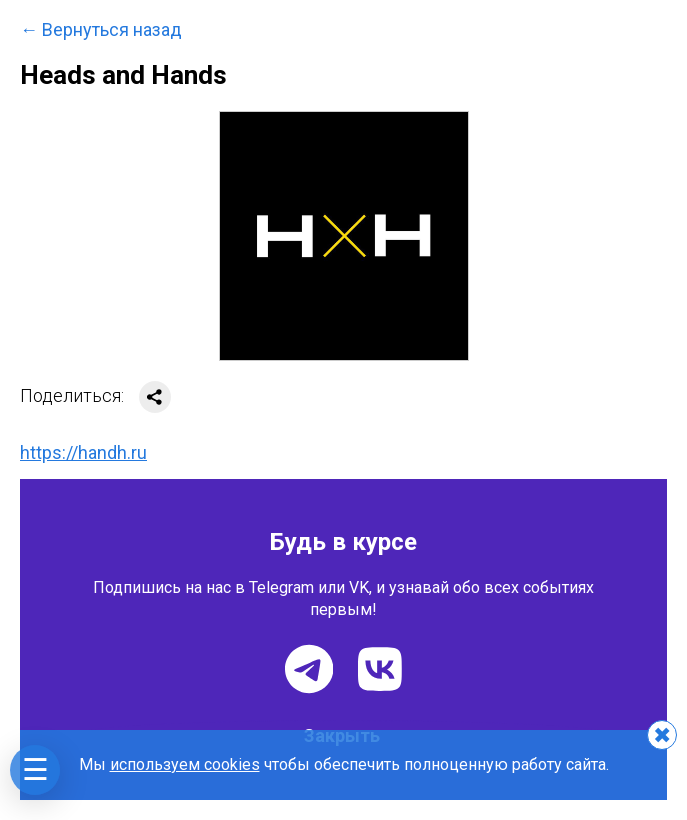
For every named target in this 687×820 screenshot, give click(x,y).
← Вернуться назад (101, 30)
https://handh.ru (83, 452)
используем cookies (185, 764)
